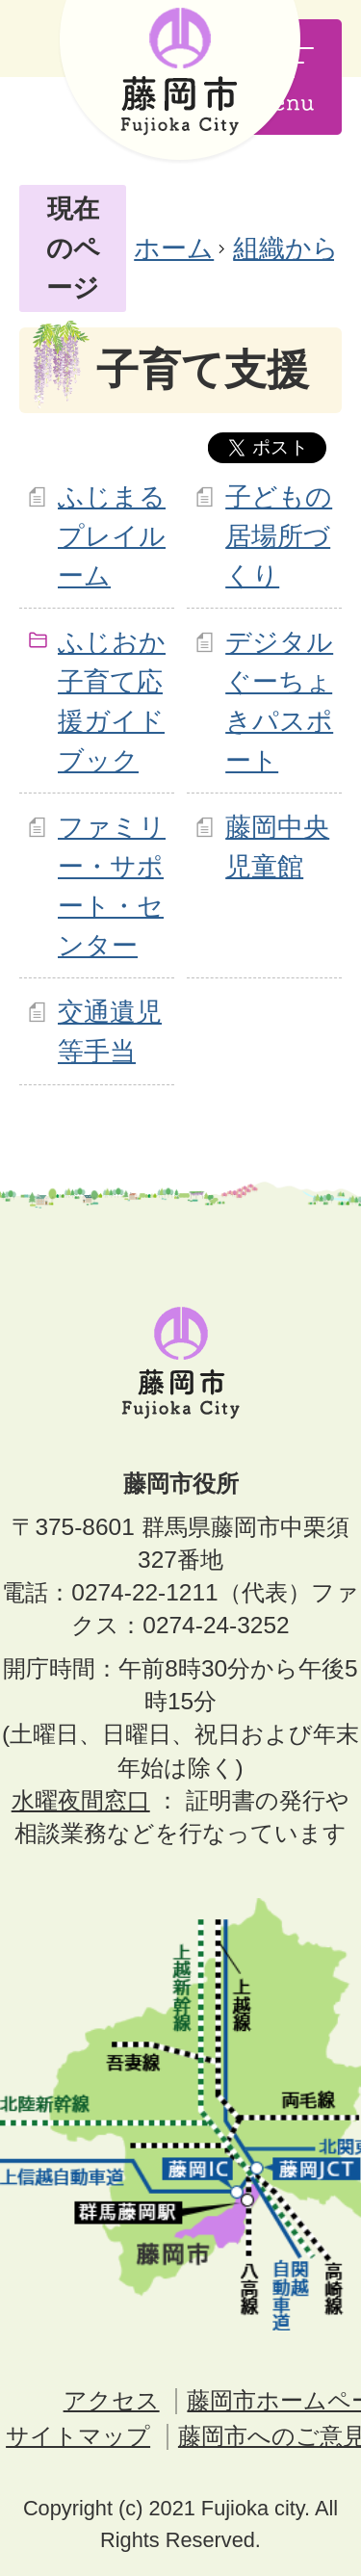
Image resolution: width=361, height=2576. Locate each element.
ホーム (174, 248)
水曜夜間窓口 (81, 1800)
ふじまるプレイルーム (112, 535)
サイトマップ (78, 2436)
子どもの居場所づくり (278, 535)
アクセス (112, 2400)
